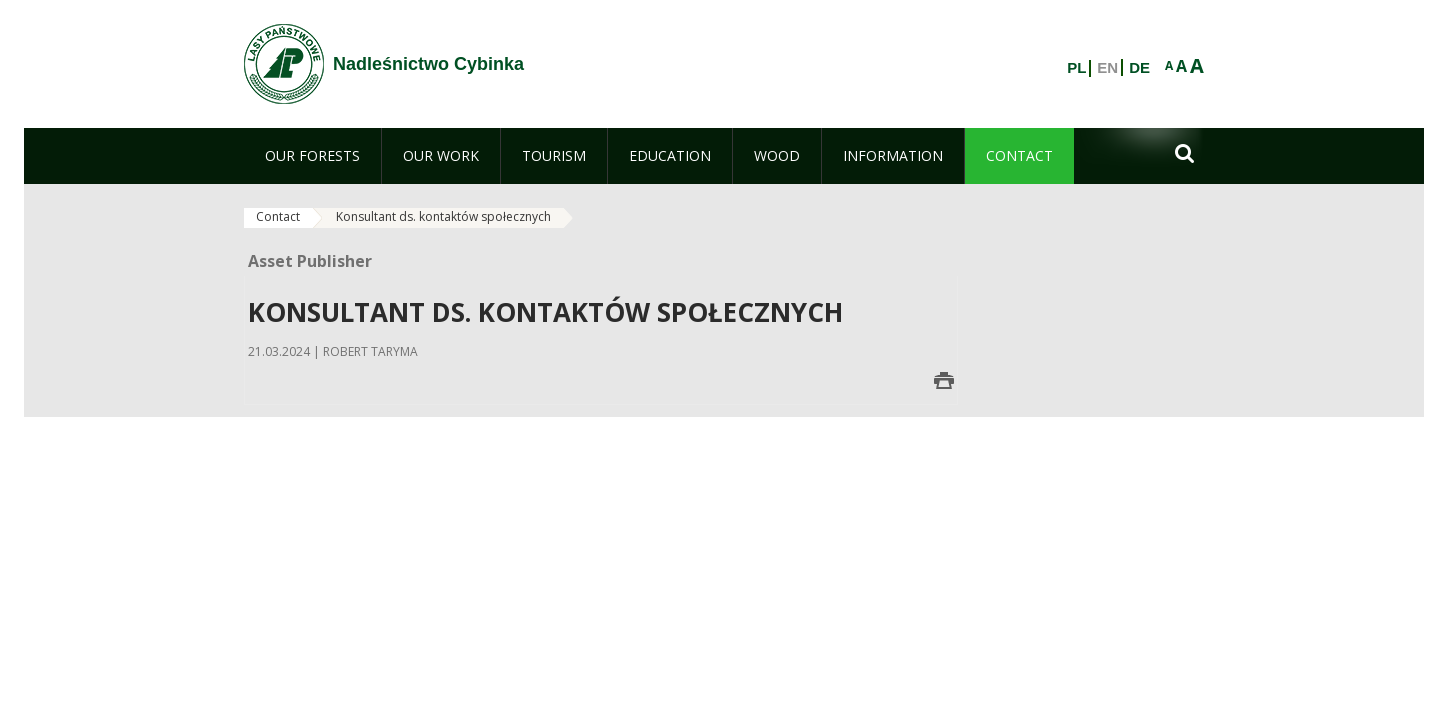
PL (1076, 68)
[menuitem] (312, 156)
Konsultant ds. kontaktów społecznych (443, 216)
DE (1139, 68)
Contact (278, 216)
